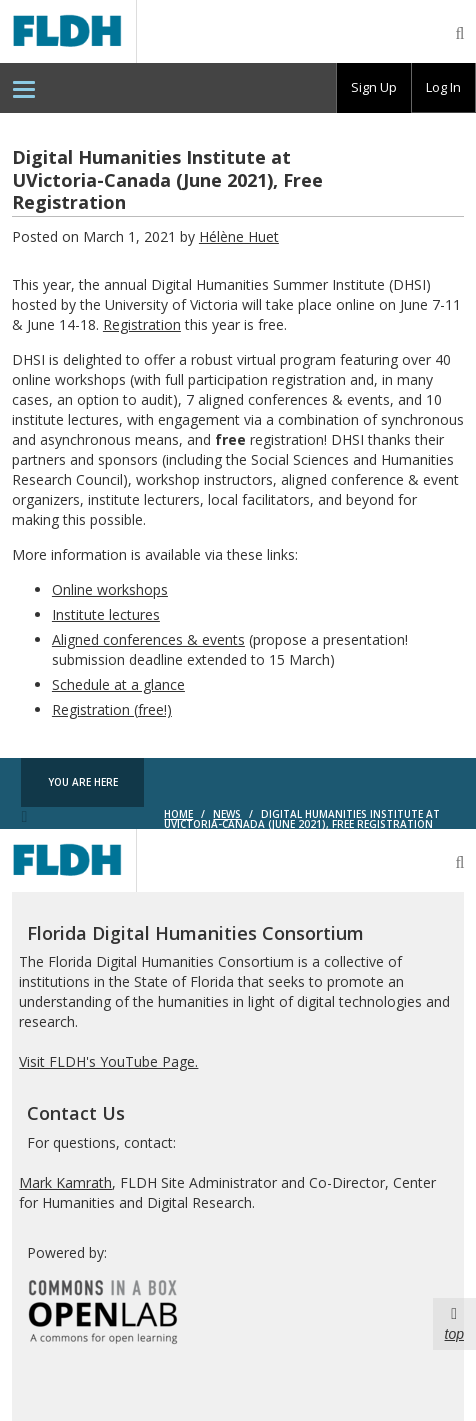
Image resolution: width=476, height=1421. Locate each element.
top (454, 1323)
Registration (142, 324)
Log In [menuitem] (443, 87)
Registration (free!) (112, 709)
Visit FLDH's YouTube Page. (108, 1061)
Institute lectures (106, 614)
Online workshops (110, 589)
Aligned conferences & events (148, 639)
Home (178, 814)
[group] (374, 88)
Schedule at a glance (118, 684)
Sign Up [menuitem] (374, 87)
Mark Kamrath (65, 1182)
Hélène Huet (239, 236)
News (227, 814)
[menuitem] (24, 88)
